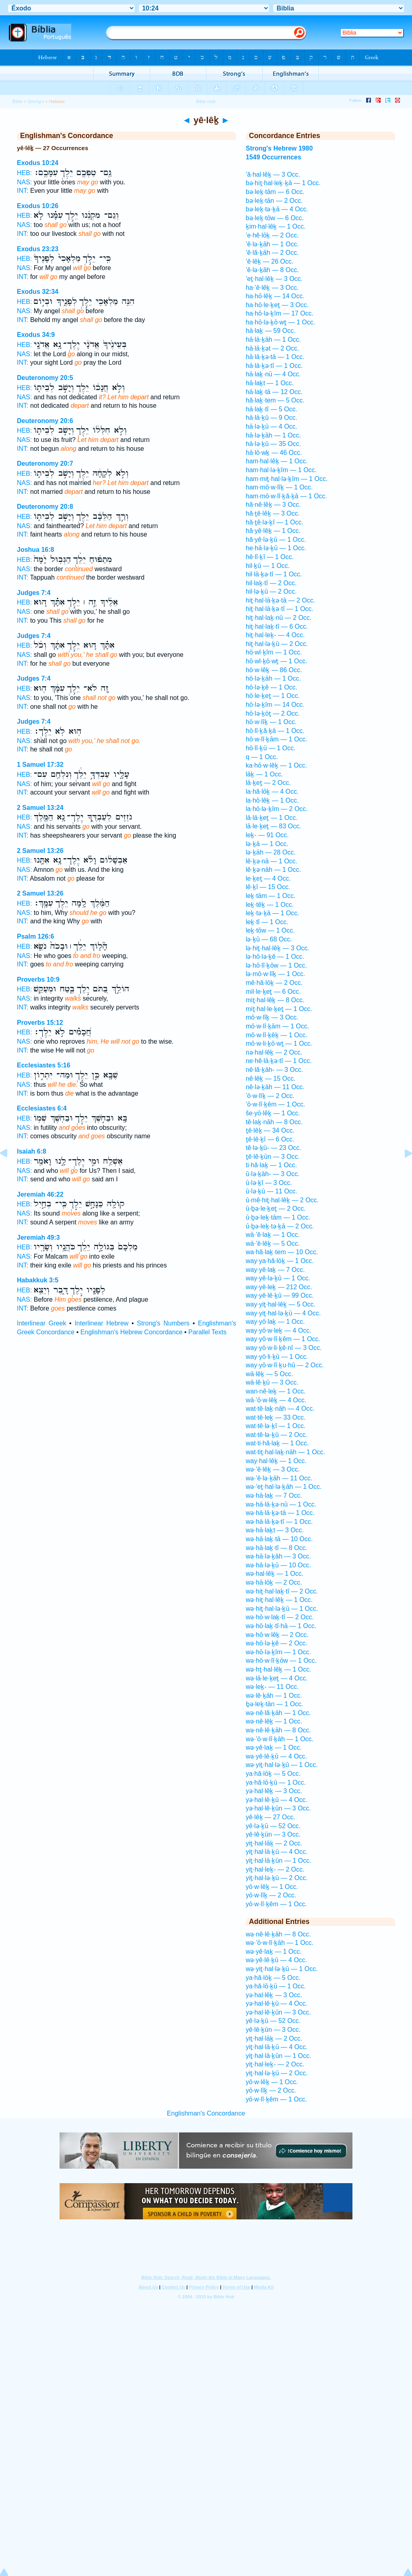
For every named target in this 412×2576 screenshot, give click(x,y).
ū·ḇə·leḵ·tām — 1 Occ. (278, 1217)
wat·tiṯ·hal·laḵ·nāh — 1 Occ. (285, 1452)
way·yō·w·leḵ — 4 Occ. (278, 1330)
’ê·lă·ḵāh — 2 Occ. (272, 252)
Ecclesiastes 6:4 (42, 1108)
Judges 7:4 (34, 592)
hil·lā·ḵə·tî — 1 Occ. (274, 574)
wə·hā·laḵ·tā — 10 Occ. (279, 1539)
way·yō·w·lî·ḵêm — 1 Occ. (283, 1338)
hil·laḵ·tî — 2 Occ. (271, 583)
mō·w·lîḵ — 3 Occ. (272, 1017)
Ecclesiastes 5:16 (43, 1065)
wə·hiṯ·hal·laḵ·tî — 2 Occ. (282, 1591)
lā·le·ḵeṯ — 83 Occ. (273, 826)
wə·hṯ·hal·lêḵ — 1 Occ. (278, 1669)
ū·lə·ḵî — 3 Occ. (269, 1182)
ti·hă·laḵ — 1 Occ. (271, 1165)
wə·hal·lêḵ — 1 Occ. (274, 1573)
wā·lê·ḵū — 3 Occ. (272, 1382)
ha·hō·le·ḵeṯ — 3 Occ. (277, 304)
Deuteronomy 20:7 (45, 463)
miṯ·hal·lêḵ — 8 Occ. (275, 1000)
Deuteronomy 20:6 (45, 420)
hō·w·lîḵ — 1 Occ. (271, 721)
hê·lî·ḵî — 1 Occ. (270, 556)
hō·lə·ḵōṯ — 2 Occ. (273, 713)
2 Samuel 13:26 (40, 850)
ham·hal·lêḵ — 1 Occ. (277, 461)
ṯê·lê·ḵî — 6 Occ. (270, 1139)
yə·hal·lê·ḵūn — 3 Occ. (278, 1808)
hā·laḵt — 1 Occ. (270, 383)
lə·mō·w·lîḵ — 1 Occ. (275, 973)
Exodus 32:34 (37, 291)
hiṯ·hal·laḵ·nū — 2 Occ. (279, 617)
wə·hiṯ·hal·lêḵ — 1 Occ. (279, 1599)
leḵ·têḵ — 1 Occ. (270, 904)
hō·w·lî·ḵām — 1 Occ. (276, 739)
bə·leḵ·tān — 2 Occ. (274, 200)
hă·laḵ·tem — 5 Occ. (275, 400)
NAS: (24, 182)
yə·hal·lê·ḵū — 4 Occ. (276, 1799)
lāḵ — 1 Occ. (264, 774)
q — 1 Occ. (262, 756)
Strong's (35, 101)
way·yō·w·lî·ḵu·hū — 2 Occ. (285, 1365)
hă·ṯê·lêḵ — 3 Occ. (273, 513)
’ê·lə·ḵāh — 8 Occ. (272, 269)
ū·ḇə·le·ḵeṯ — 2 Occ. (276, 1208)
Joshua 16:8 (35, 549)
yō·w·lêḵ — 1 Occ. (272, 1886)
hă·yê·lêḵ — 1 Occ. (273, 530)
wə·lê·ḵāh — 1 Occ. (274, 1695)
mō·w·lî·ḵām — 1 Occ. (277, 1026)
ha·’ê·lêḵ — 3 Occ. (272, 287)
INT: (22, 190)
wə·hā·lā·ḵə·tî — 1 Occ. (279, 1521)
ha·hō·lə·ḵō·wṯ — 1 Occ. (280, 322)
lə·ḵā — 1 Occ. (267, 843)
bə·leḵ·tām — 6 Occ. (275, 191)
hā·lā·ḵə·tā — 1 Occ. (275, 356)
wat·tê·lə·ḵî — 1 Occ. (276, 1425)
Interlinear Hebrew (101, 1323)
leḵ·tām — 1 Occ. (271, 895)
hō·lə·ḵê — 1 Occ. (271, 687)
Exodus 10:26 (37, 205)
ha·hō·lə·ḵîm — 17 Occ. (279, 313)
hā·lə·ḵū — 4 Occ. (271, 426)
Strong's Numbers (163, 1323)
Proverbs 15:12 (40, 1022)
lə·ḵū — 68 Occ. (269, 939)
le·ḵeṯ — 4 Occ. (268, 878)
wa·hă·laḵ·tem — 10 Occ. (282, 1252)
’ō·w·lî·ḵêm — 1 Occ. (275, 1104)
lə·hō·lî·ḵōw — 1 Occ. (276, 965)
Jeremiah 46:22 (40, 1194)
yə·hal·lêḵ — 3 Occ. (274, 1791)
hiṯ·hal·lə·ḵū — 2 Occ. (277, 643)
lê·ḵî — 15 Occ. (268, 886)
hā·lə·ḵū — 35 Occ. (273, 443)
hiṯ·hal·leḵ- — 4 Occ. (275, 635)
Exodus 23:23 (37, 249)
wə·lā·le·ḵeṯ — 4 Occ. (277, 1678)
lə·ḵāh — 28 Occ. (271, 852)
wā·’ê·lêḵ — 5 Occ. (273, 1243)
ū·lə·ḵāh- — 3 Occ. (273, 1173)
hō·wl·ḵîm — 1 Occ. (274, 652)
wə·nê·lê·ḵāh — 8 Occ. (278, 1730)
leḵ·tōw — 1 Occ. (270, 930)
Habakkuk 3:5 (37, 1280)
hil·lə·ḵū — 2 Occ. (271, 591)
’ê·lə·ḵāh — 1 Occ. (272, 244)
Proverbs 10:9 (38, 979)
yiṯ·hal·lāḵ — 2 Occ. (274, 1843)
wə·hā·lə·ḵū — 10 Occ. (278, 1565)
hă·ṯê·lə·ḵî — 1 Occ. (274, 522)
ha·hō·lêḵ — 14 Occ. (275, 296)
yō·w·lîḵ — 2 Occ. (271, 1895)
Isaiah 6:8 (31, 1151)
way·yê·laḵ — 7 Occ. (275, 1269)
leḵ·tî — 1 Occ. (267, 922)
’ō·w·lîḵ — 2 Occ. (270, 1095)
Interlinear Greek (41, 1323)
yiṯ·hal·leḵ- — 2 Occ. (275, 1869)
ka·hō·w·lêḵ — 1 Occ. (276, 765)
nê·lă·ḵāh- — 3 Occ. (274, 1069)
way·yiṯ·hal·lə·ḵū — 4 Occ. (283, 1313)
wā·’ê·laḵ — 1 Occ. (273, 1234)
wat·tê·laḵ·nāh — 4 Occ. (280, 1408)
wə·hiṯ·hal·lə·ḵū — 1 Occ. (282, 1608)
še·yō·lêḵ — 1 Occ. (273, 1113)
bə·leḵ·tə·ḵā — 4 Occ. (277, 209)
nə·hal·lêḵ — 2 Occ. (274, 1052)
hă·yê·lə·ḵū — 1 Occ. (276, 539)
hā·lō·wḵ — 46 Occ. (274, 452)
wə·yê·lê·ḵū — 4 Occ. (276, 1756)
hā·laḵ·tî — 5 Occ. (271, 409)
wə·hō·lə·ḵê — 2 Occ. (276, 1643)
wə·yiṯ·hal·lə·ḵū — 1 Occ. (282, 1764)
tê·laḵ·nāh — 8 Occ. (274, 1122)
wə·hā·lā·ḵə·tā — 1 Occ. (280, 1512)
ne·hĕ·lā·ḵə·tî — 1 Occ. (279, 1060)
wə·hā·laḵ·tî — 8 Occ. (276, 1547)
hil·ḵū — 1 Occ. (268, 565)
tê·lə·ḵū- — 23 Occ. (273, 1147)
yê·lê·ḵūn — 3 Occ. (273, 1834)
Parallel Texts (207, 1332)
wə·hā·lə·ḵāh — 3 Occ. (278, 1556)
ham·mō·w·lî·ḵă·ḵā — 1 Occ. (286, 496)
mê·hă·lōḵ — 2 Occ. (274, 982)
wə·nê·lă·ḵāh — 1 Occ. (278, 1712)
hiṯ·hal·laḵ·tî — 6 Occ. (277, 626)
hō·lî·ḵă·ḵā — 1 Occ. (275, 730)
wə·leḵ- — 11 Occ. (272, 1686)
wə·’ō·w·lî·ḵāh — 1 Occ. (279, 1739)
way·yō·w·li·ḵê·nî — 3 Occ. (284, 1347)
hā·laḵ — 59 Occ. (271, 330)
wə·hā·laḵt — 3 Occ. (275, 1530)
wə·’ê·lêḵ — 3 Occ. (273, 1469)
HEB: (24, 172)
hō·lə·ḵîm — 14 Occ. (275, 704)
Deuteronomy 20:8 (45, 506)
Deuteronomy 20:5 (45, 377)
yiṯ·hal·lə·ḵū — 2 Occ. (277, 1877)
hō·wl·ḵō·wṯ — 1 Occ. (276, 661)
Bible (17, 101)
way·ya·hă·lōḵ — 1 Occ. (280, 1260)
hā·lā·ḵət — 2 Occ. (272, 348)
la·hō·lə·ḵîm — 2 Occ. (277, 808)
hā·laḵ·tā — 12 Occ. (274, 391)
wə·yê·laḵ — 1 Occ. (274, 1747)
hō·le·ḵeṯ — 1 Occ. (273, 695)
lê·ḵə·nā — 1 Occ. (271, 861)
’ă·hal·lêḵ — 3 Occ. (273, 174)
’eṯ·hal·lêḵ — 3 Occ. (274, 278)
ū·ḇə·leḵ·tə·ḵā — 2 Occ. (280, 1226)
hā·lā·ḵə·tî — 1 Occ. (274, 365)
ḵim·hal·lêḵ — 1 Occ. (276, 226)
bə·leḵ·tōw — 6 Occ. (275, 218)
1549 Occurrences (273, 157)
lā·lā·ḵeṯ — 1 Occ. (272, 817)
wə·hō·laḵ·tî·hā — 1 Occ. (281, 1625)
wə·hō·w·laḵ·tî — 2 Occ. (280, 1617)
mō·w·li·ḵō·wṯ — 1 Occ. (279, 1043)
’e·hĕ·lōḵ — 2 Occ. (272, 235)
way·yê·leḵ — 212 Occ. (279, 1287)
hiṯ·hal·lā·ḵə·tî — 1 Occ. (279, 608)
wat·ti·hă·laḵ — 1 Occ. (277, 1443)
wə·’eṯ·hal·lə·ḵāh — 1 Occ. (284, 1486)
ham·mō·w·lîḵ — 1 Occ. (279, 487)
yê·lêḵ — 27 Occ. (270, 1817)
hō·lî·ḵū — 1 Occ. (271, 748)
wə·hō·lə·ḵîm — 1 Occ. (278, 1652)
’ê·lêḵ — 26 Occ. (269, 261)
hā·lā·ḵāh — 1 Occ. (273, 339)
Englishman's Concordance (206, 2113)
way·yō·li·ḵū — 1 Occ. (277, 1356)
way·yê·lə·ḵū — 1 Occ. (278, 1278)
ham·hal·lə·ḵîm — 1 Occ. (281, 469)
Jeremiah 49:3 (38, 1237)
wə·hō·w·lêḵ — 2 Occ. (277, 1634)
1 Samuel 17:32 (40, 764)
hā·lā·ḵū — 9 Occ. (271, 417)
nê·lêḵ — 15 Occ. (271, 1078)
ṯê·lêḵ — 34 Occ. (270, 1130)
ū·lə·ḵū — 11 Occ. (271, 1191)
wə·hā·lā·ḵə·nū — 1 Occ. (281, 1504)
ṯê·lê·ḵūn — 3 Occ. (273, 1156)
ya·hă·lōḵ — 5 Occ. (273, 1773)
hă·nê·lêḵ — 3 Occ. (273, 504)
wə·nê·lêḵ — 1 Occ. (274, 1721)
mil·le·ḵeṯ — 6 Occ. (273, 991)
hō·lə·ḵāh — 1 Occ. (273, 678)
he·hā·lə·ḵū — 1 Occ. (276, 548)
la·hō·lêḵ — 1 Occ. (272, 800)
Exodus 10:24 (37, 162)
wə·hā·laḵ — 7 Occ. (274, 1495)
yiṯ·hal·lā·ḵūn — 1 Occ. (278, 1860)
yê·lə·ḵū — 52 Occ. (273, 1826)
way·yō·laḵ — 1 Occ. (275, 1321)
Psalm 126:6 (35, 936)
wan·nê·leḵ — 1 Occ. (276, 1391)
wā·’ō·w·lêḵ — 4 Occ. (276, 1400)
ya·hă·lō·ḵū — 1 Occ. (276, 1782)
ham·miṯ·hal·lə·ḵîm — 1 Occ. (287, 478)
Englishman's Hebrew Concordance (131, 1332)
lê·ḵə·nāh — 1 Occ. (273, 869)
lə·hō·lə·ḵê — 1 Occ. (275, 956)
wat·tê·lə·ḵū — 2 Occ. (276, 1434)
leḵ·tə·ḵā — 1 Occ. (272, 913)
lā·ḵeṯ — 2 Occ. (268, 782)
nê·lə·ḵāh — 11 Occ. (275, 1087)
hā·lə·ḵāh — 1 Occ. (273, 435)
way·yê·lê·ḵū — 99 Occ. (280, 1295)
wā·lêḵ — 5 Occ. (269, 1374)
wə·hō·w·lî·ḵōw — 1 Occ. (281, 1660)
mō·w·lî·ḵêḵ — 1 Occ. (276, 1035)
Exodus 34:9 (36, 334)
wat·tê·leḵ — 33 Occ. (276, 1417)
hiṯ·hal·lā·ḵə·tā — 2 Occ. (280, 600)
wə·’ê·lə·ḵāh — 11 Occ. (279, 1478)
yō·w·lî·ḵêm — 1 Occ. (276, 1904)
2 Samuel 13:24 (40, 807)
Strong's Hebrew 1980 (279, 148)
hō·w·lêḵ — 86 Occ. (274, 670)
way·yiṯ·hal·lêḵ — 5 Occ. (280, 1304)
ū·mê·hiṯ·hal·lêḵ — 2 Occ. (282, 1200)
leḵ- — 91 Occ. (267, 835)
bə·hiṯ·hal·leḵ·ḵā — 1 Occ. (283, 183)
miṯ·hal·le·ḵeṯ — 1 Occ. (279, 1008)
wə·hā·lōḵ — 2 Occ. (274, 1582)
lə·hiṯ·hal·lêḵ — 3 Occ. (277, 948)
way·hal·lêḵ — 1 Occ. (276, 1460)
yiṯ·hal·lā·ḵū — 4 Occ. (277, 1851)
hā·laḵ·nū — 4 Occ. (273, 374)
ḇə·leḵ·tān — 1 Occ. (274, 1704)
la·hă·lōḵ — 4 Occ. (272, 791)
